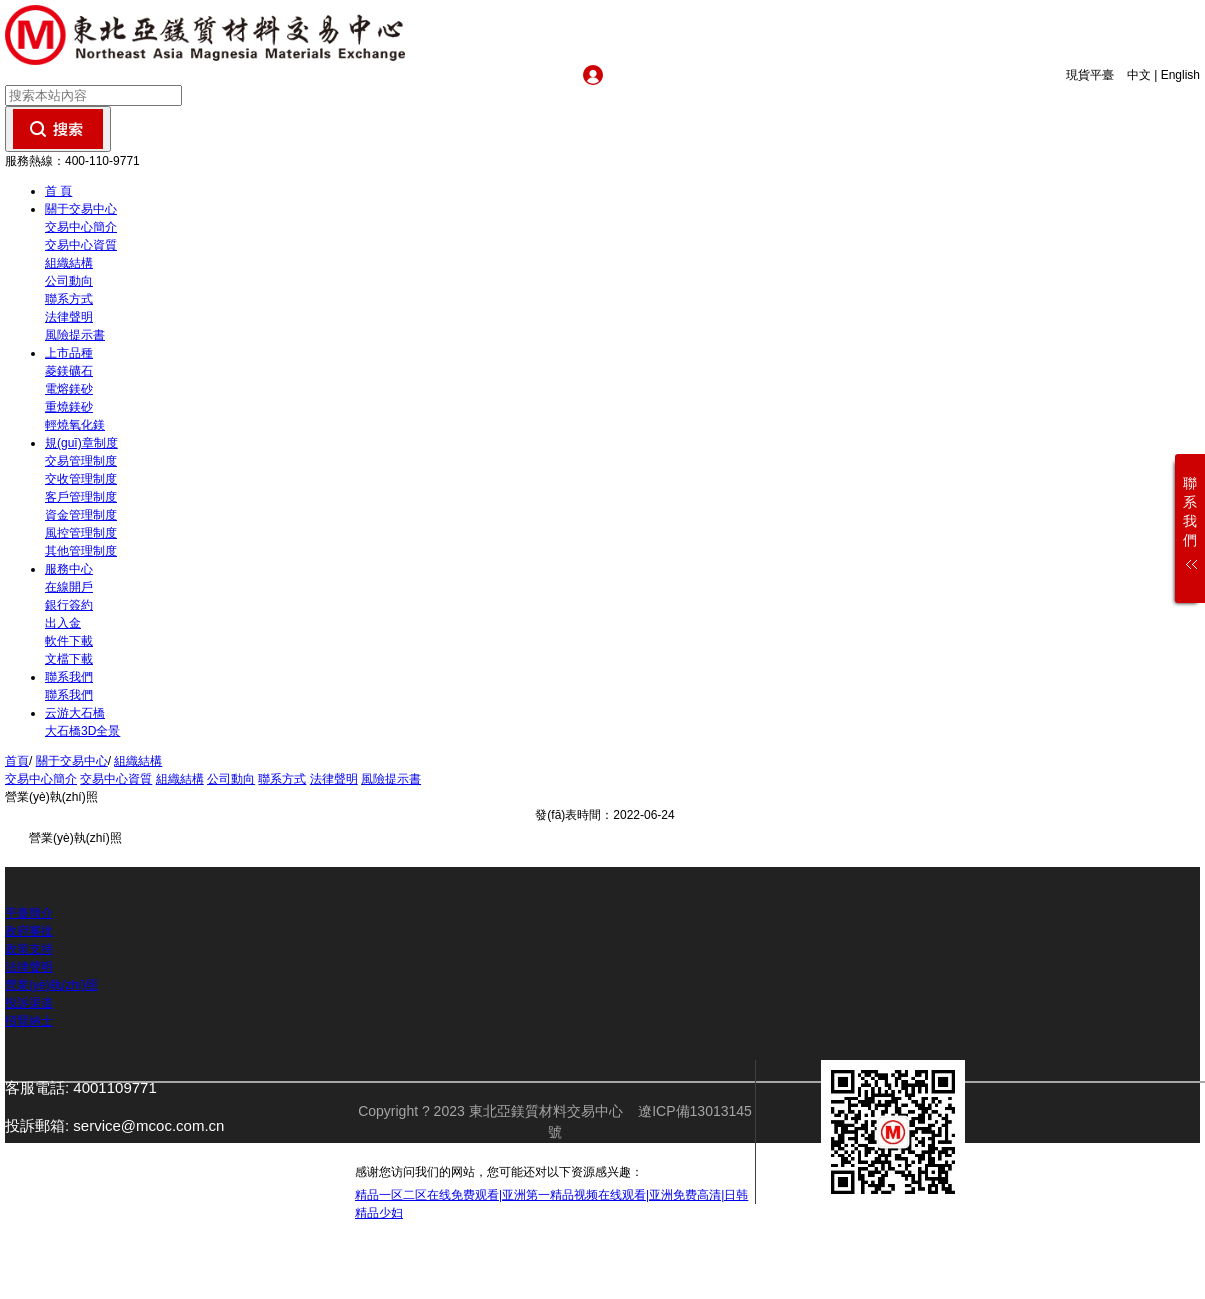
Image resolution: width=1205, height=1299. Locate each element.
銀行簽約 (69, 605)
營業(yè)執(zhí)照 (51, 985)
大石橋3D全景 (82, 731)
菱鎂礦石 (69, 371)
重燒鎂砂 (69, 407)
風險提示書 (75, 335)
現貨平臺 (1095, 75)
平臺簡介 (29, 913)
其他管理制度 (81, 551)
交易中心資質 (81, 245)
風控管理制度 (81, 533)
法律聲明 (69, 317)
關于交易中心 (81, 209)
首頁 (17, 761)
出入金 (63, 623)
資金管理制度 (81, 515)
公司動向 (69, 281)
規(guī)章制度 (81, 443)
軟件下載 (69, 641)
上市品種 (69, 353)
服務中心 (69, 569)
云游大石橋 (75, 713)
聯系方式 (69, 299)
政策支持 (29, 949)
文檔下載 (69, 659)
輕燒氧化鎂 (75, 425)
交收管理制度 (81, 479)
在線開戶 (69, 587)
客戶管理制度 (81, 497)
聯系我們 (69, 677)
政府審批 (29, 931)
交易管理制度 (81, 461)
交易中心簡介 (81, 227)
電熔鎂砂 (69, 389)
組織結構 (69, 263)
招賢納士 (29, 1021)
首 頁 (58, 191)
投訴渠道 (29, 1003)
